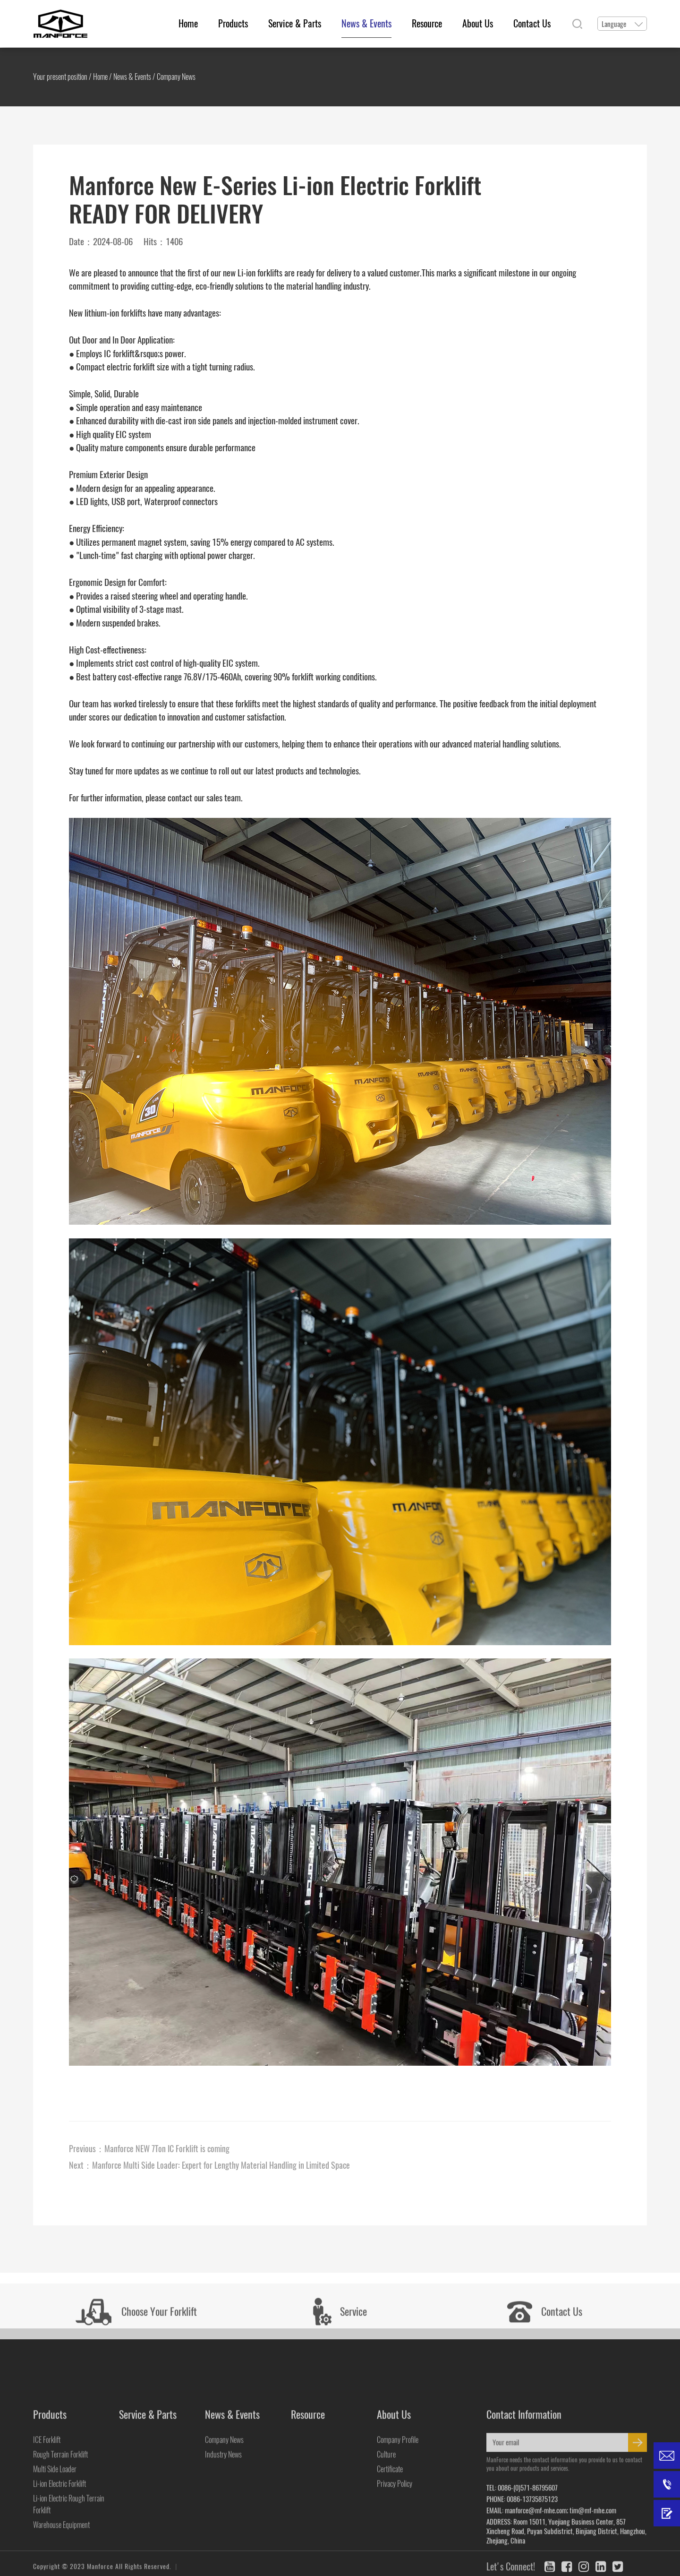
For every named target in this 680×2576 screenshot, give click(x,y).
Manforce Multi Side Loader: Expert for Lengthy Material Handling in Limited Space (221, 2165)
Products (233, 23)
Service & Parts (294, 23)
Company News (176, 77)
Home (188, 23)
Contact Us (532, 23)
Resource (427, 23)
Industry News (223, 2564)
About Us (477, 23)
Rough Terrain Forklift (60, 2564)
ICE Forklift (46, 2549)
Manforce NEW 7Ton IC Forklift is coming (167, 2149)
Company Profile (397, 2549)
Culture (386, 2564)
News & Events (366, 23)
